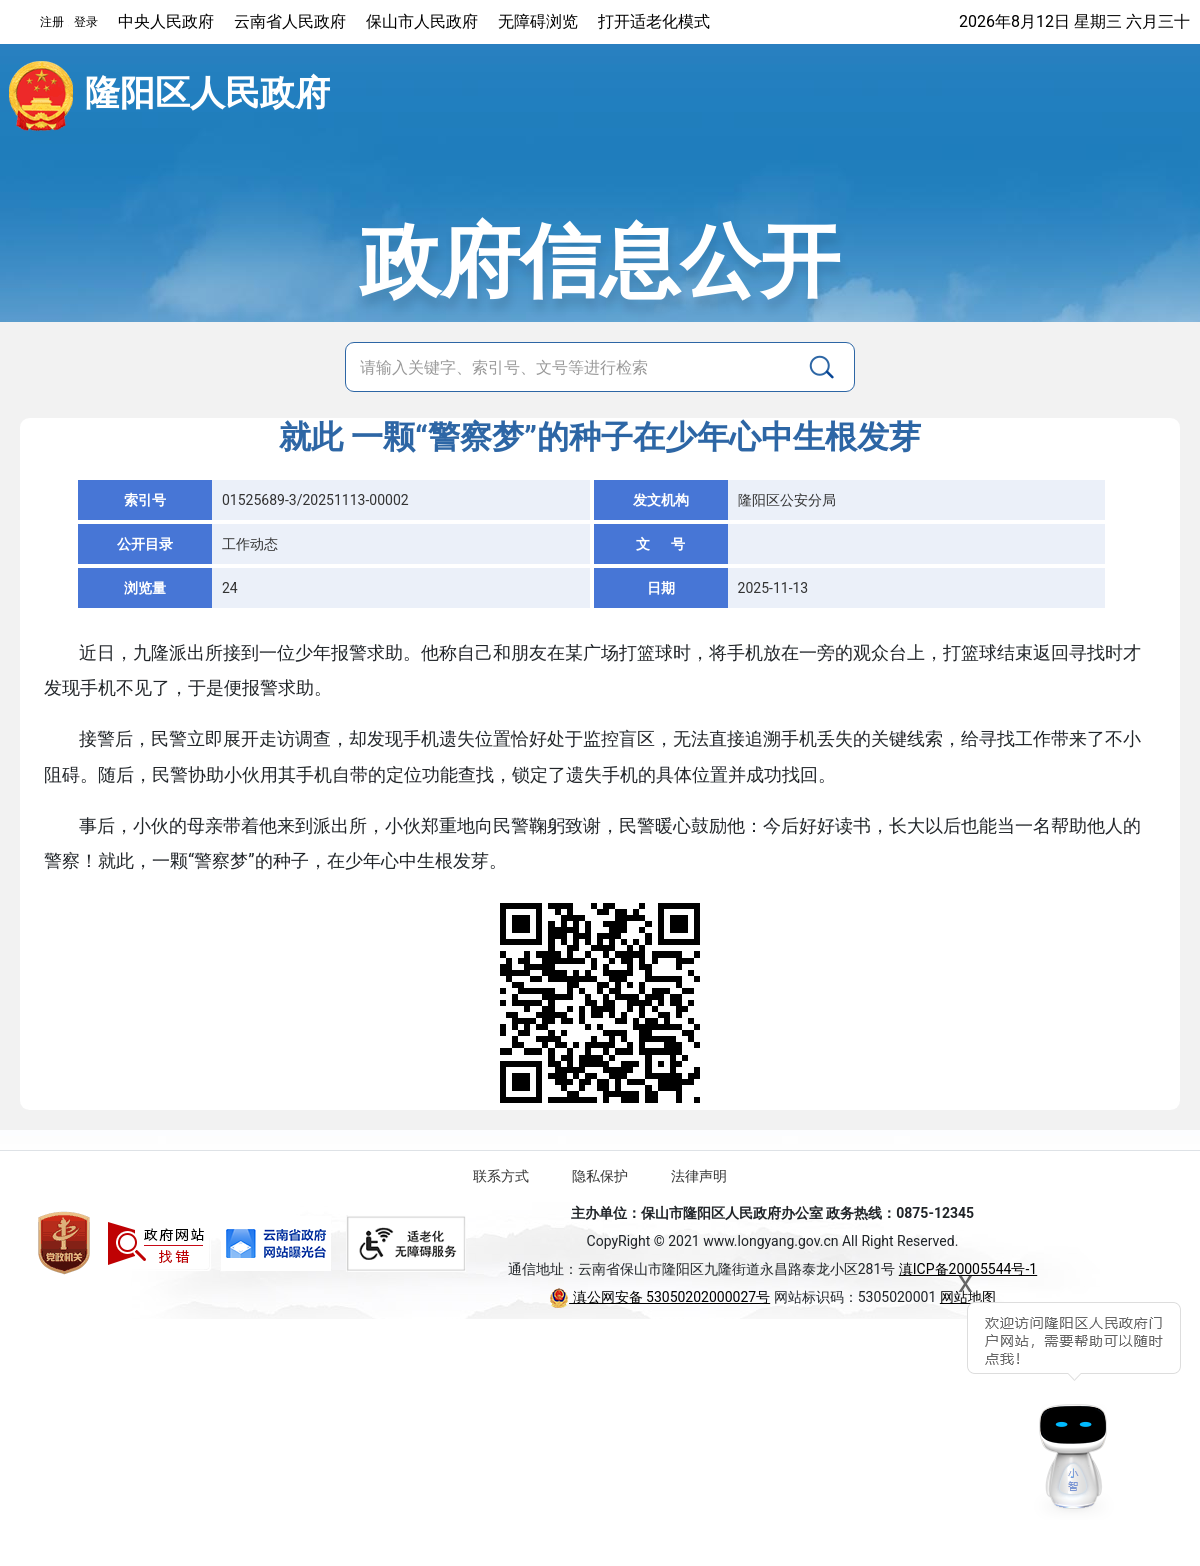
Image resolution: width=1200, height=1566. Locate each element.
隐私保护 (600, 1176)
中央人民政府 (166, 21)
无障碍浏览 (538, 21)
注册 (52, 22)
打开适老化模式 (654, 21)
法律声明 (699, 1176)
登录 (86, 22)
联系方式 (501, 1176)
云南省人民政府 (290, 21)
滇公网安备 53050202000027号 (659, 1297)
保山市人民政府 (422, 21)
